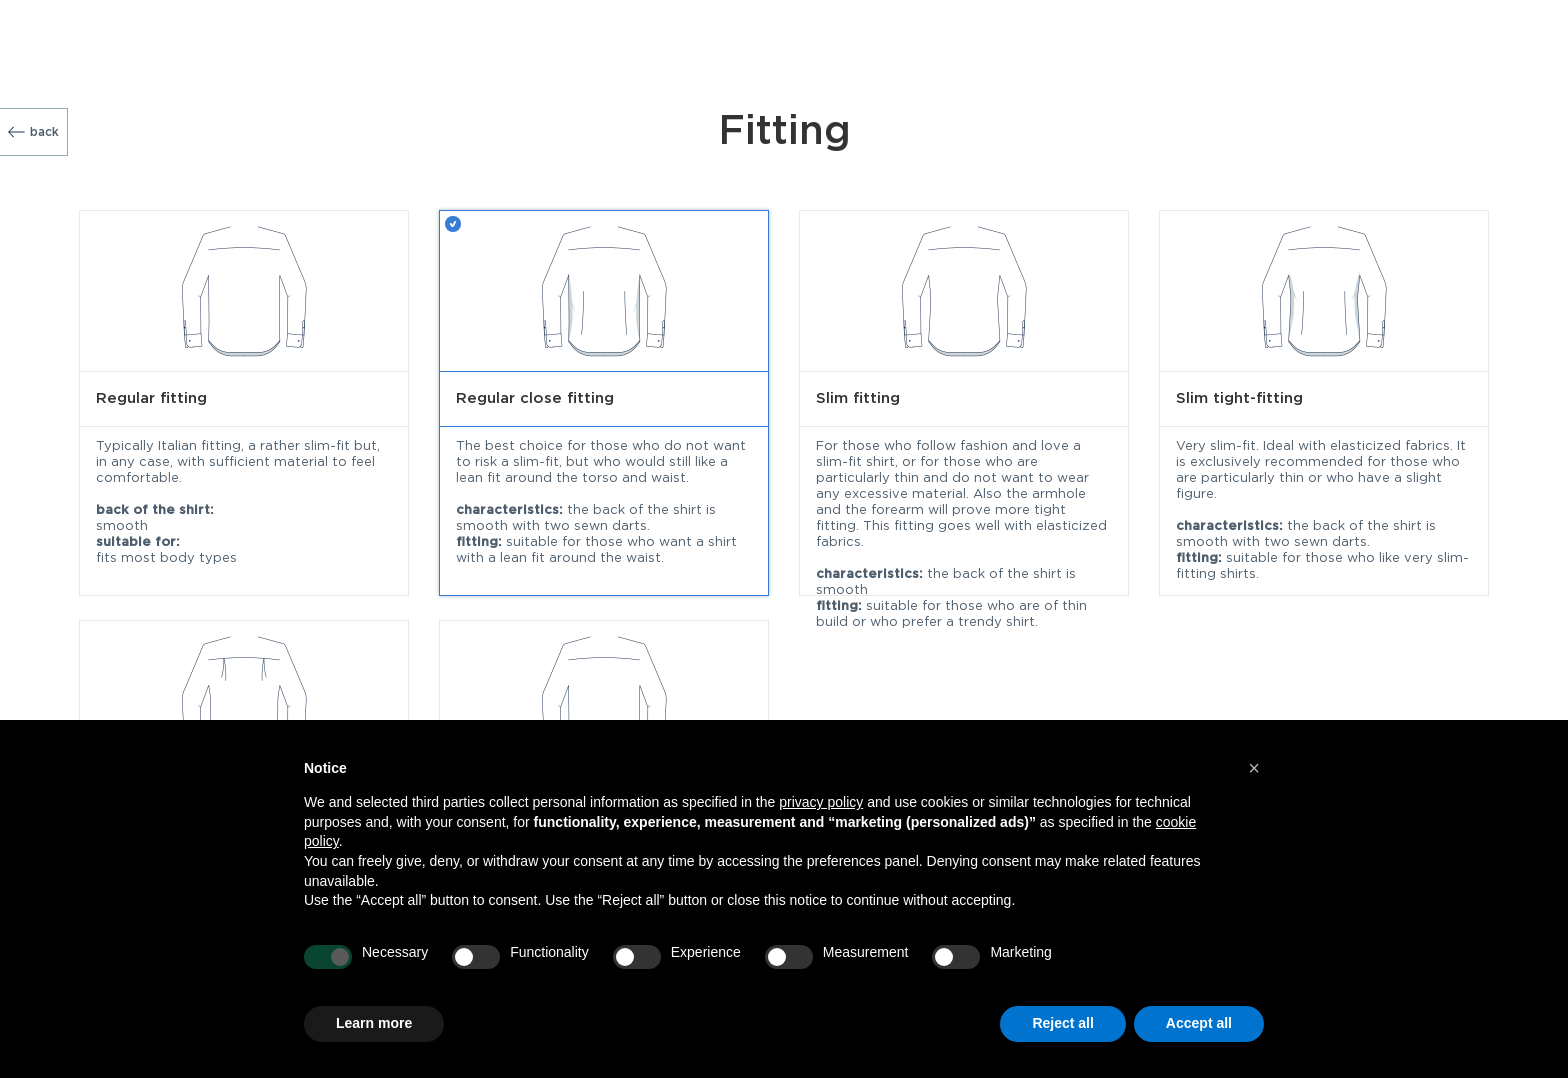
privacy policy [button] (821, 802)
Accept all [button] (1199, 1023)
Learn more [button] (374, 1023)
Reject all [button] (1062, 1023)
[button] (1254, 768)
